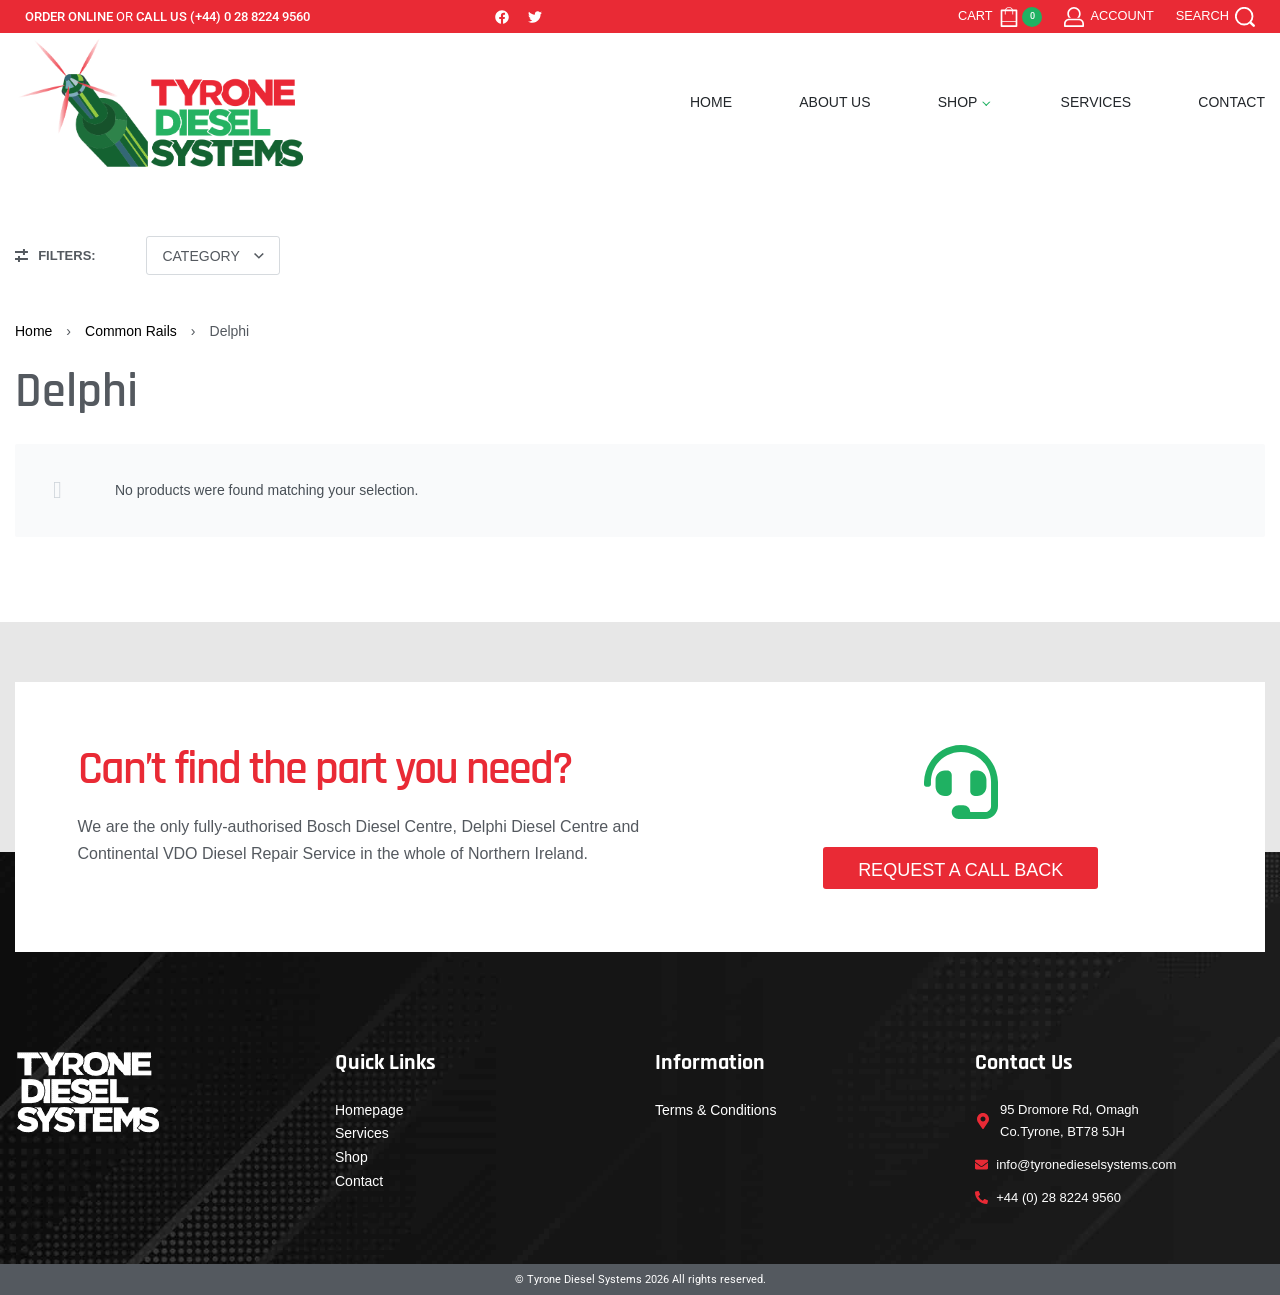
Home (33, 331)
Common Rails (131, 331)
